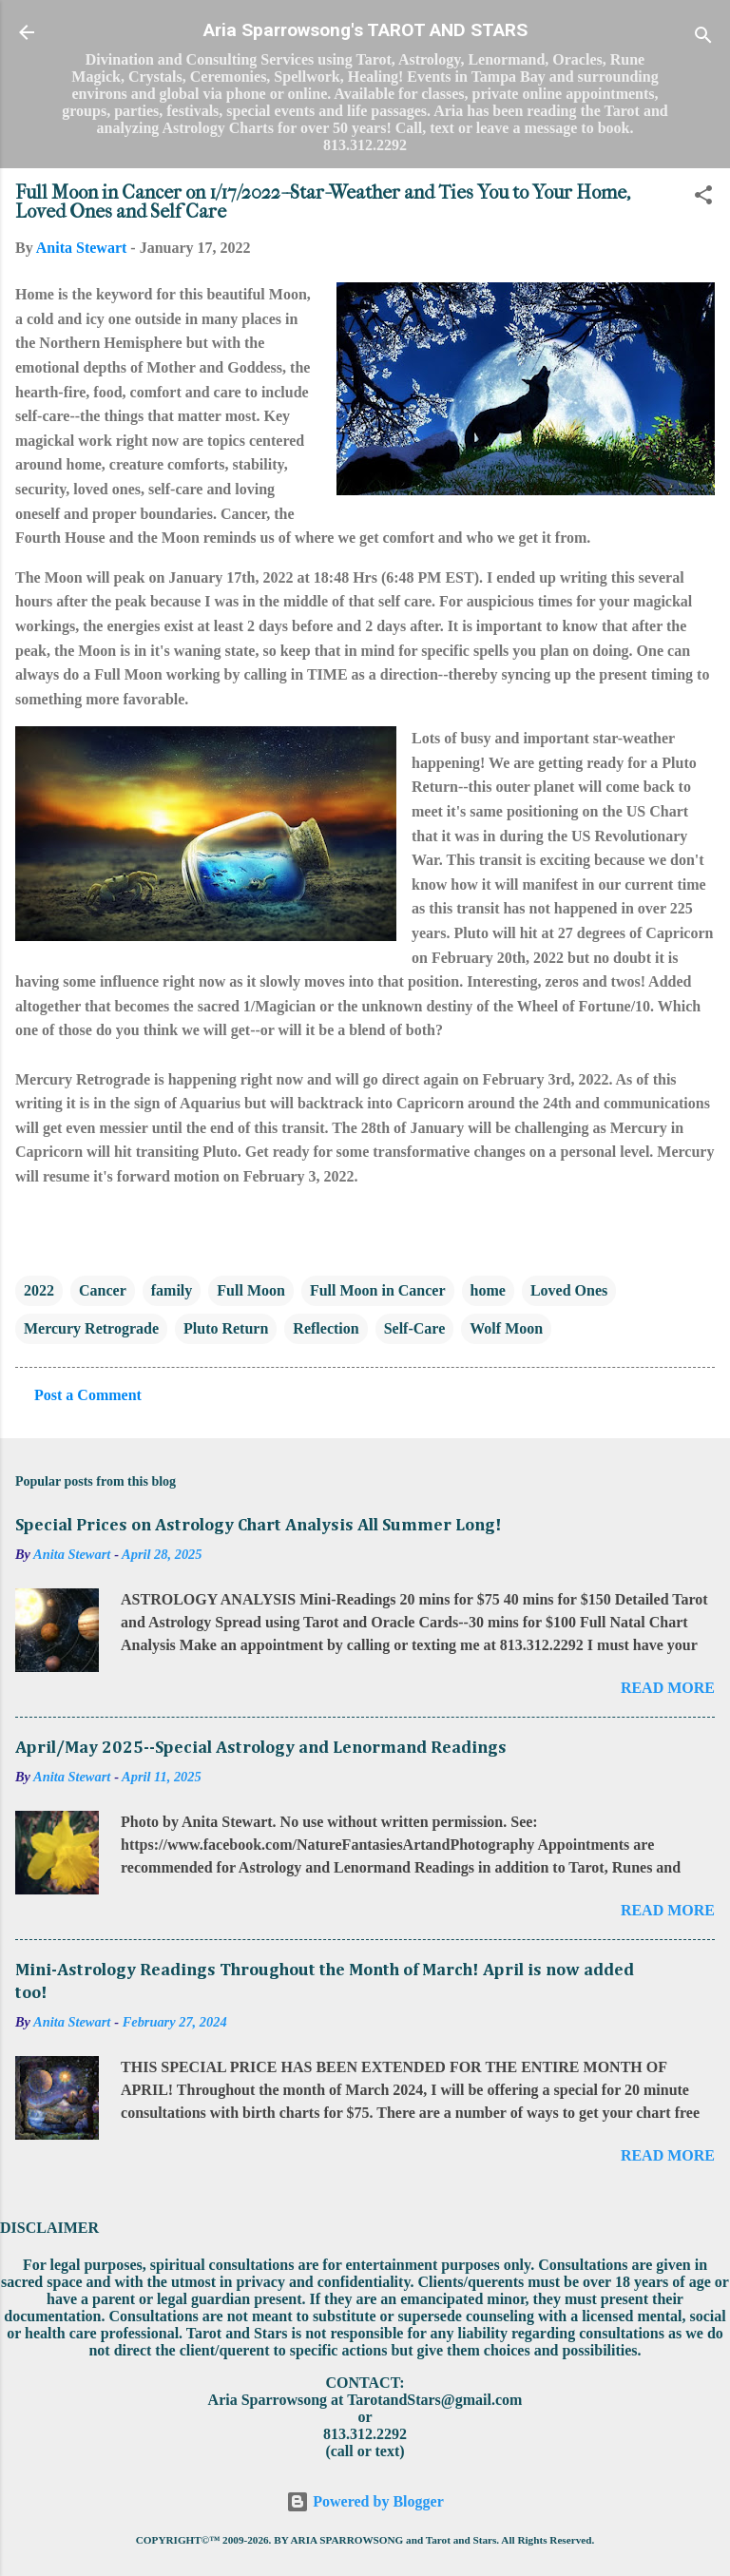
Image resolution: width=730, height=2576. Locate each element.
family (172, 1290)
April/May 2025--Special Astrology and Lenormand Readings (261, 1748)
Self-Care (415, 1328)
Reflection (325, 1328)
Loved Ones (568, 1290)
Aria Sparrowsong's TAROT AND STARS (365, 30)
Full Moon (251, 1290)
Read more (668, 1688)
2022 (39, 1290)
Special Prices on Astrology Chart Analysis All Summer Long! (258, 1525)
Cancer (102, 1290)
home (488, 1290)
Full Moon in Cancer (378, 1290)
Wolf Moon (506, 1328)
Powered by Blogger (364, 2501)
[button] (703, 198)
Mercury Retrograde (91, 1328)
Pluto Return (225, 1328)
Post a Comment (88, 1395)
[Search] (703, 38)
